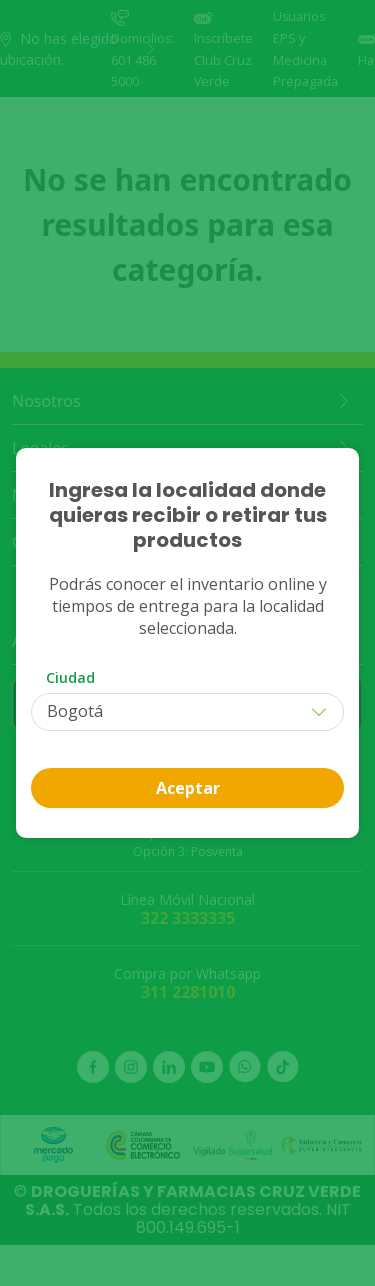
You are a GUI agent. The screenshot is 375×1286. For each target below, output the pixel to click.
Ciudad (70, 677)
